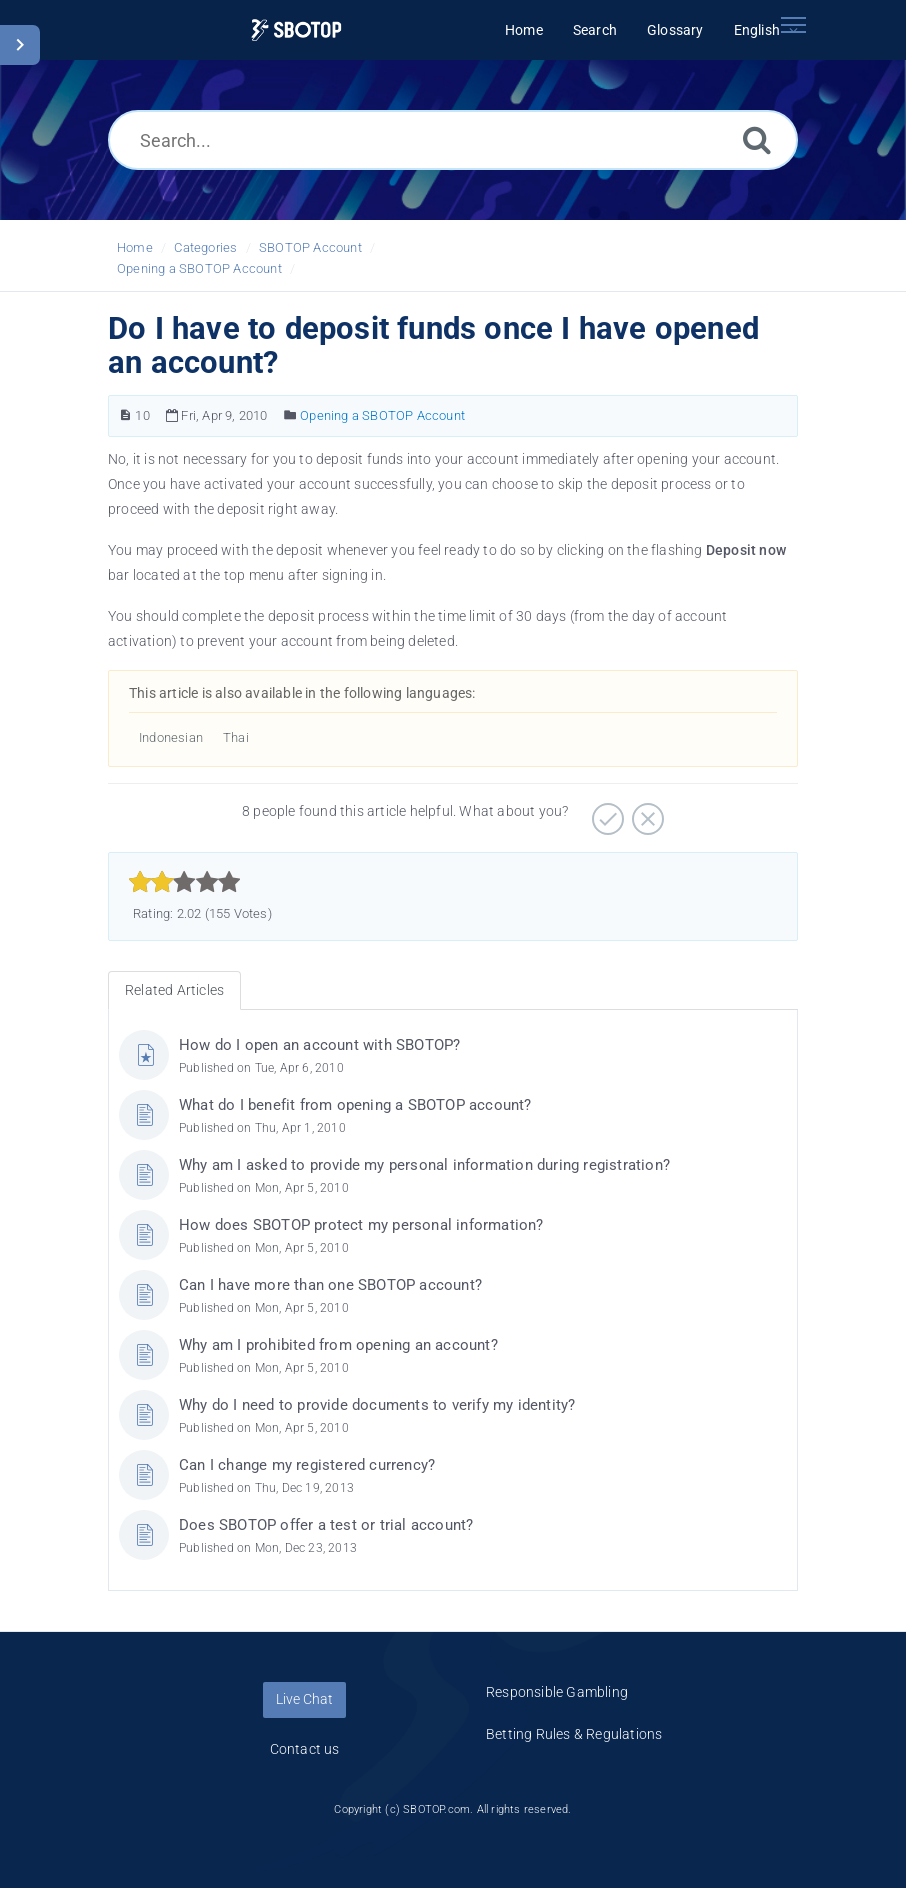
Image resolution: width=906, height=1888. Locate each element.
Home (135, 247)
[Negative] (645, 812)
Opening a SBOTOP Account (199, 268)
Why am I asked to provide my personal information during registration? (424, 1165)
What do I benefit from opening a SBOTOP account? (355, 1105)
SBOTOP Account (310, 247)
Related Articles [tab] (174, 990)
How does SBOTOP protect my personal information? (361, 1225)
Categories (205, 247)
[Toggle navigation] (793, 25)
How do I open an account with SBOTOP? (319, 1045)
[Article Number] (125, 415)
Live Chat (304, 1699)
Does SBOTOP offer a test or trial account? (326, 1525)
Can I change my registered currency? (307, 1465)
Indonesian (171, 737)
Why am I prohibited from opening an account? (338, 1345)
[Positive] (605, 812)
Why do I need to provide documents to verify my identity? (377, 1405)
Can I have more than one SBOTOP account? (330, 1285)
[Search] (757, 139)
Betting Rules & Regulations (574, 1734)
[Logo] (296, 30)
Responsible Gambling (557, 1692)
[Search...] (453, 140)
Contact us (305, 1749)
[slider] (184, 882)
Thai (236, 737)
